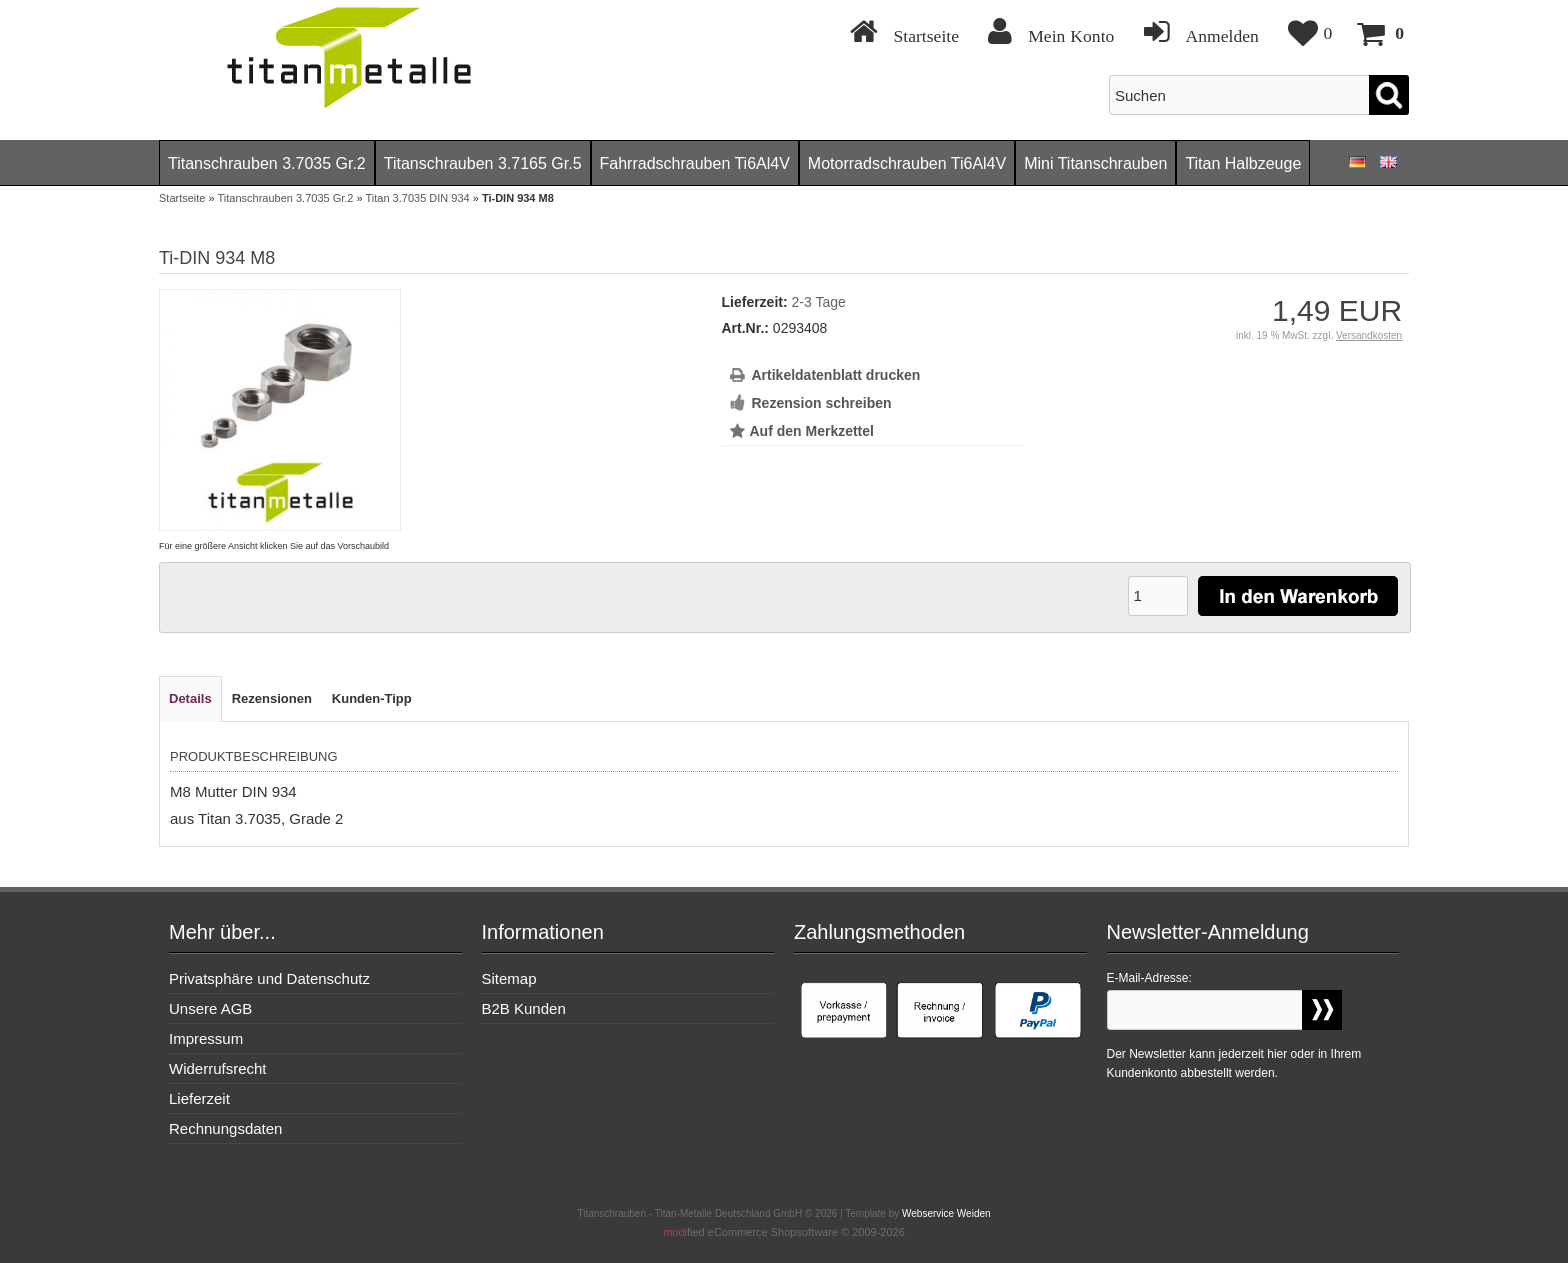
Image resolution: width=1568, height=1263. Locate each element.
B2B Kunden (524, 1008)
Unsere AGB (210, 1008)
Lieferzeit (199, 1098)
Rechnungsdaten (225, 1128)
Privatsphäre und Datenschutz (269, 978)
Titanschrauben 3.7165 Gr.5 (483, 163)
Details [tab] (190, 698)
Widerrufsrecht (218, 1068)
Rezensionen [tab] (272, 698)
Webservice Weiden (946, 1213)
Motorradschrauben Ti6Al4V (907, 163)
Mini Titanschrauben (1095, 163)
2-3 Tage (819, 302)
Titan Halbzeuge (1243, 163)
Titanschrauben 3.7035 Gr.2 (267, 163)
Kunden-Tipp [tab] (372, 698)
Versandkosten (1369, 335)
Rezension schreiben (822, 403)
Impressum (206, 1038)
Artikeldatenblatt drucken (836, 375)
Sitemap (509, 978)
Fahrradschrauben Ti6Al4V (695, 163)
